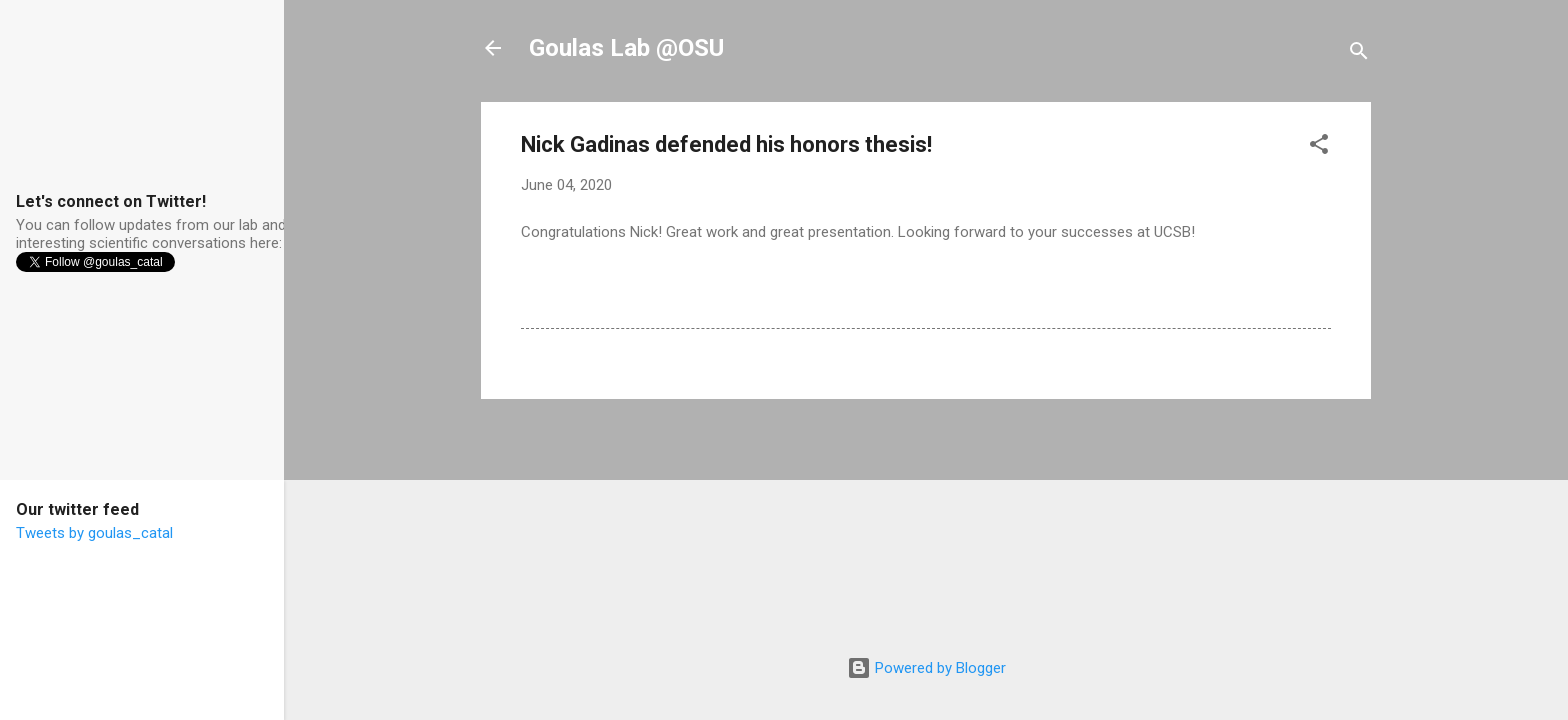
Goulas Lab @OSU (626, 48)
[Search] (1359, 54)
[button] (1319, 147)
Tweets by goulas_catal (94, 533)
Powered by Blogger (926, 668)
